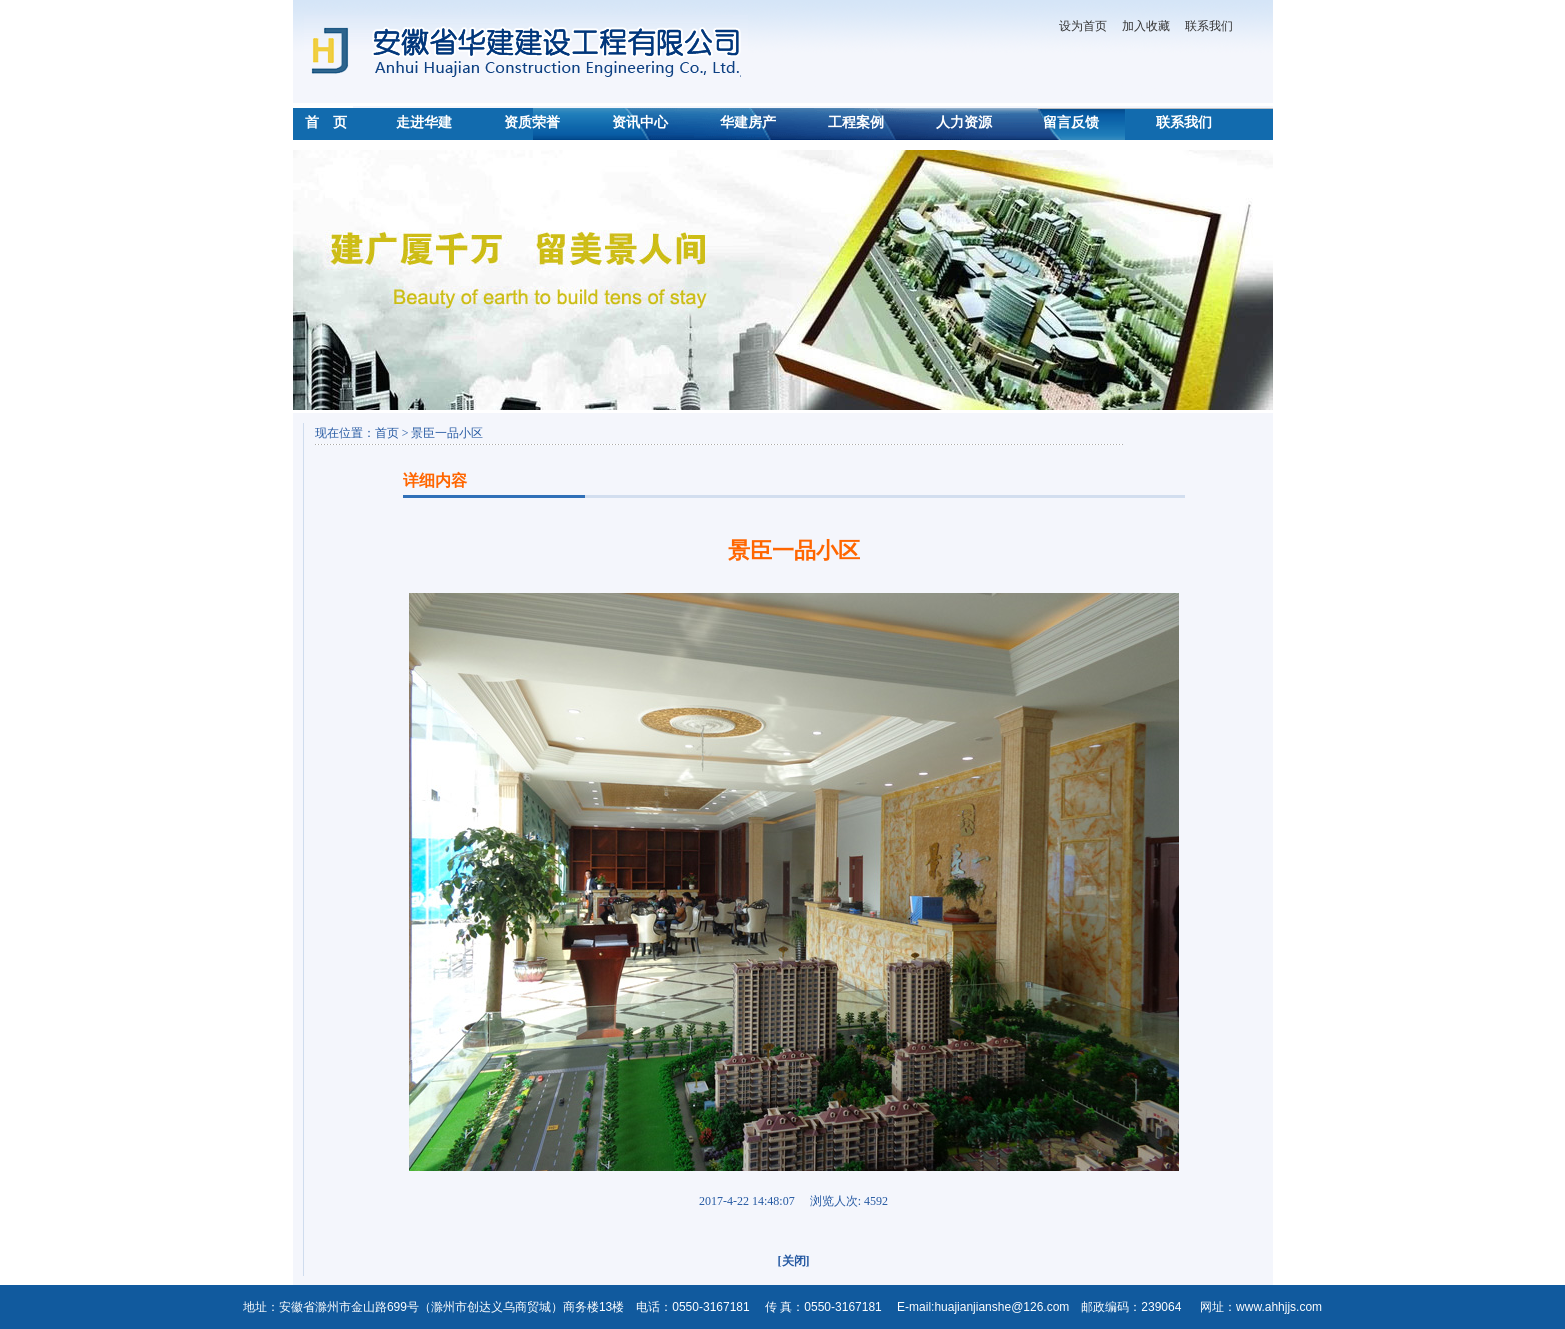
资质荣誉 (532, 122)
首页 (388, 433)
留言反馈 (1071, 122)
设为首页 (1083, 26)
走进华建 (424, 122)
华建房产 (748, 122)
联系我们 (1209, 26)
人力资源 (964, 122)
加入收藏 (1146, 26)
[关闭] (794, 1261)
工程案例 (856, 122)
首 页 (326, 122)
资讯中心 (640, 122)
